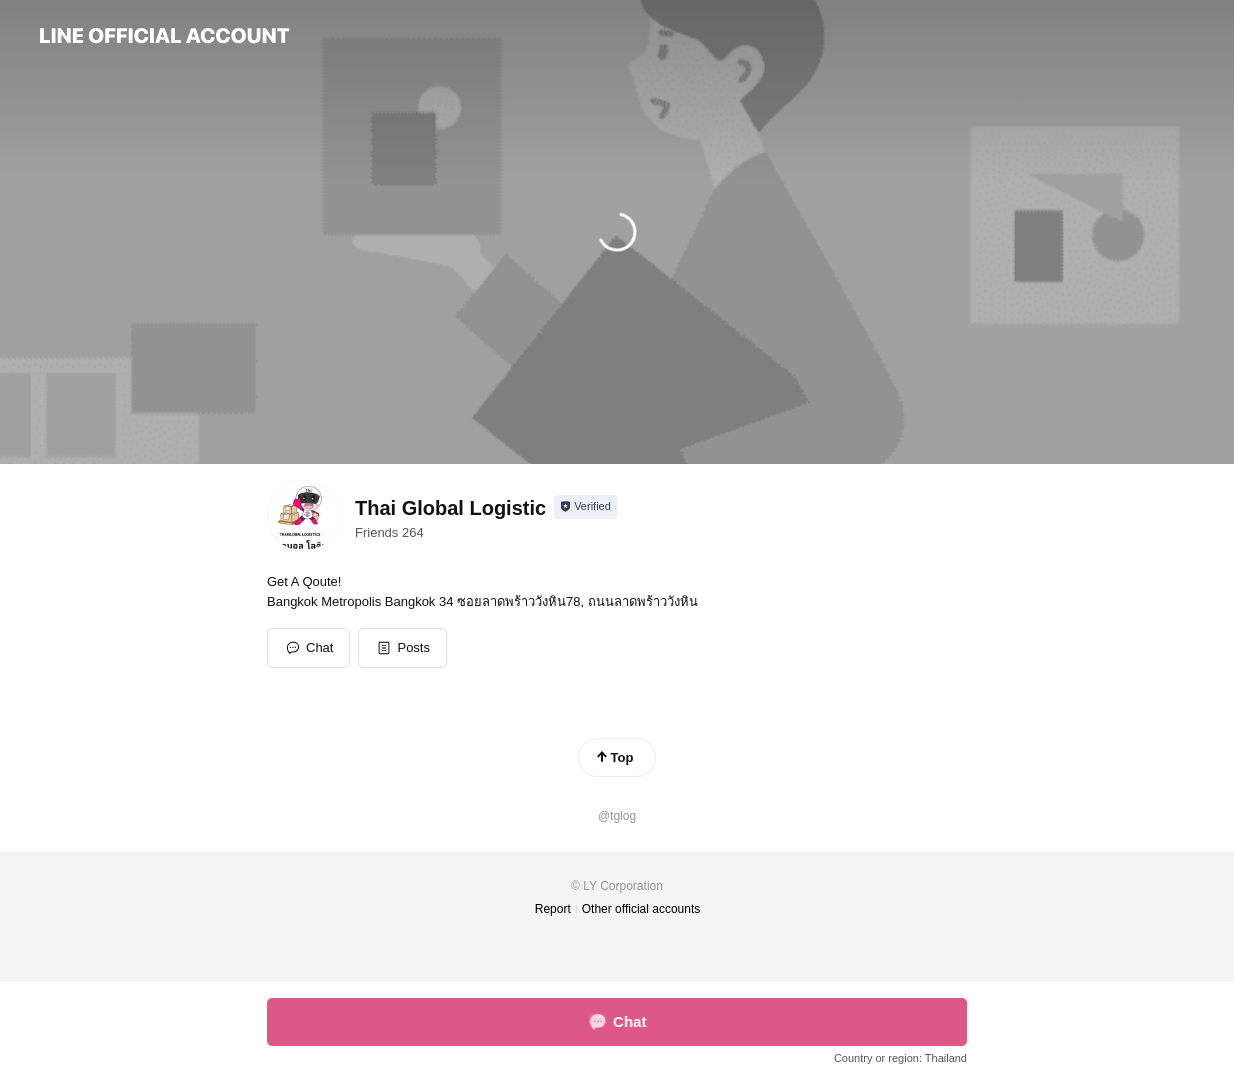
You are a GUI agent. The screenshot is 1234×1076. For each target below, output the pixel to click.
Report (553, 909)
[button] (402, 648)
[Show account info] (585, 507)
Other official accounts (641, 909)
